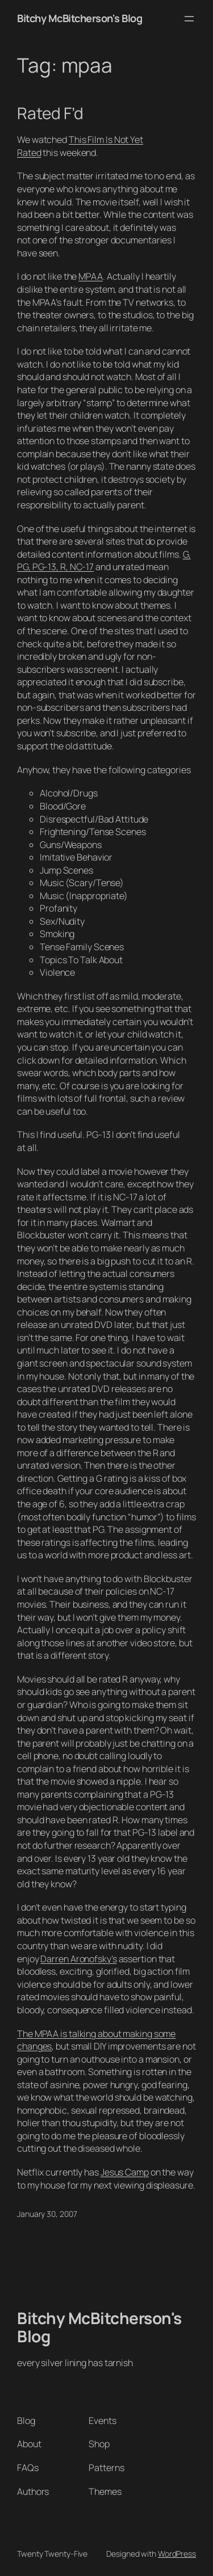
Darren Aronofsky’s (78, 1959)
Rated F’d (50, 113)
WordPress (177, 2553)
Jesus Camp (125, 2172)
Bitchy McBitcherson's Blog (79, 18)
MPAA (90, 276)
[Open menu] (189, 19)
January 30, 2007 (47, 2213)
